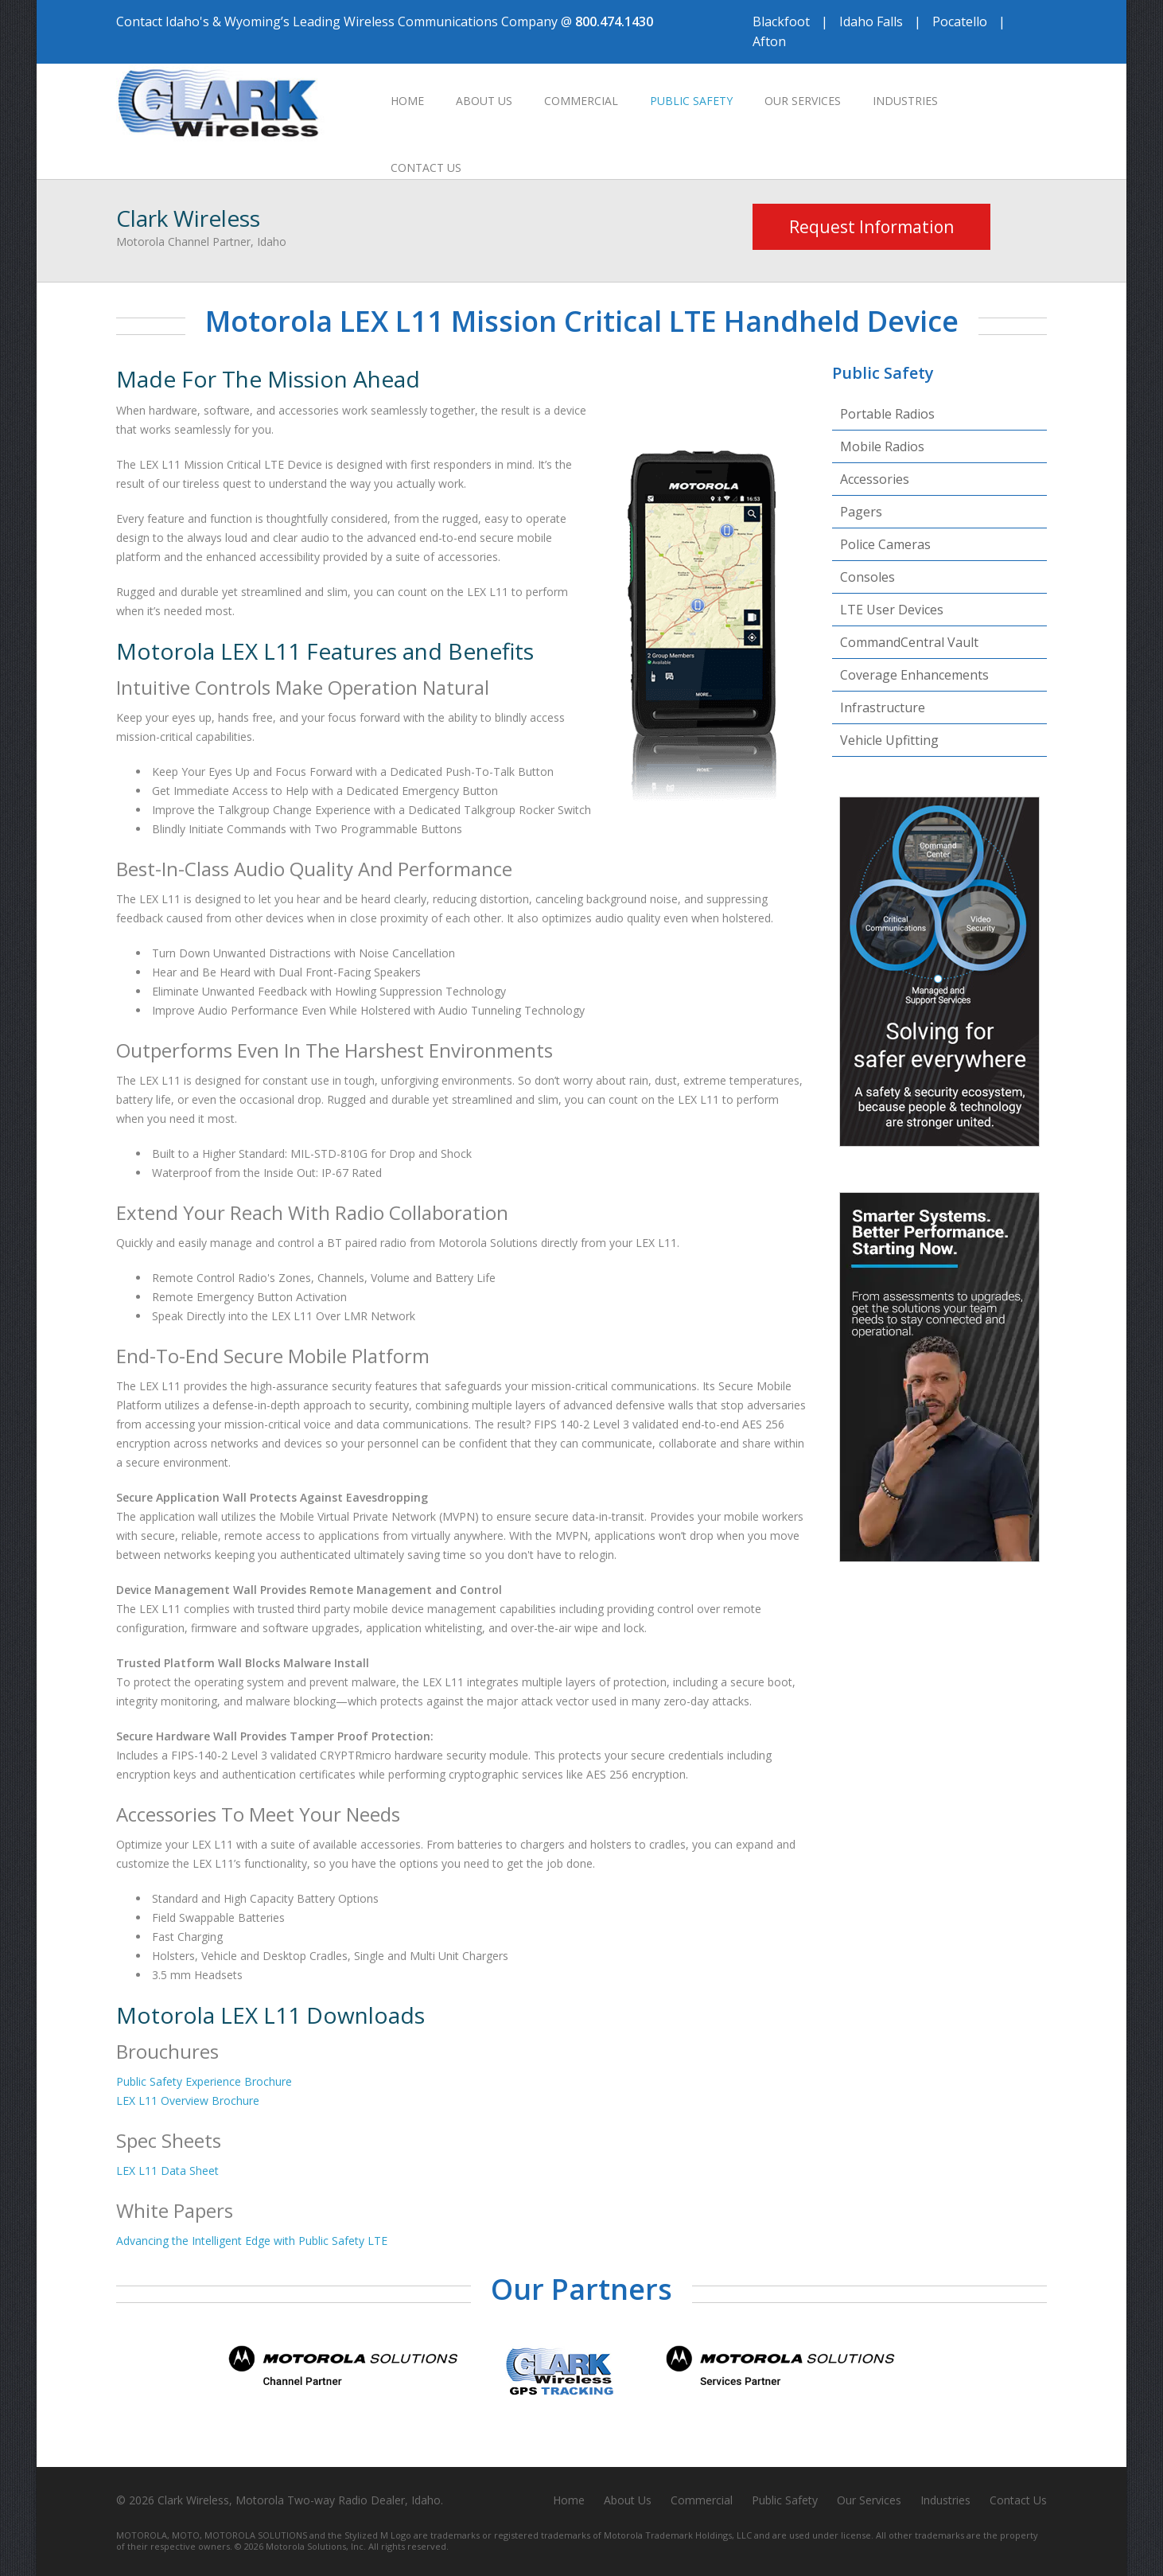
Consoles (867, 577)
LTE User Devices (891, 609)
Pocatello (959, 21)
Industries (905, 100)
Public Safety (691, 100)
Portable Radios (887, 414)
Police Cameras (885, 544)
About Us (484, 100)
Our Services (802, 100)
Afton (769, 41)
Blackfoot (781, 21)
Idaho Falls (871, 21)
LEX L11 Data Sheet (167, 2170)
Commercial (581, 100)
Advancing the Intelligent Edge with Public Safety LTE (251, 2240)
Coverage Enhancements (914, 675)
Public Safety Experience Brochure (204, 2081)
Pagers (861, 511)
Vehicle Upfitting (889, 740)
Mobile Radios (882, 446)
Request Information (871, 227)
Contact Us (426, 167)
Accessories (874, 479)
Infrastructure (882, 707)
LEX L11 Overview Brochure (187, 2100)
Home (407, 100)
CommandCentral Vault (909, 642)
